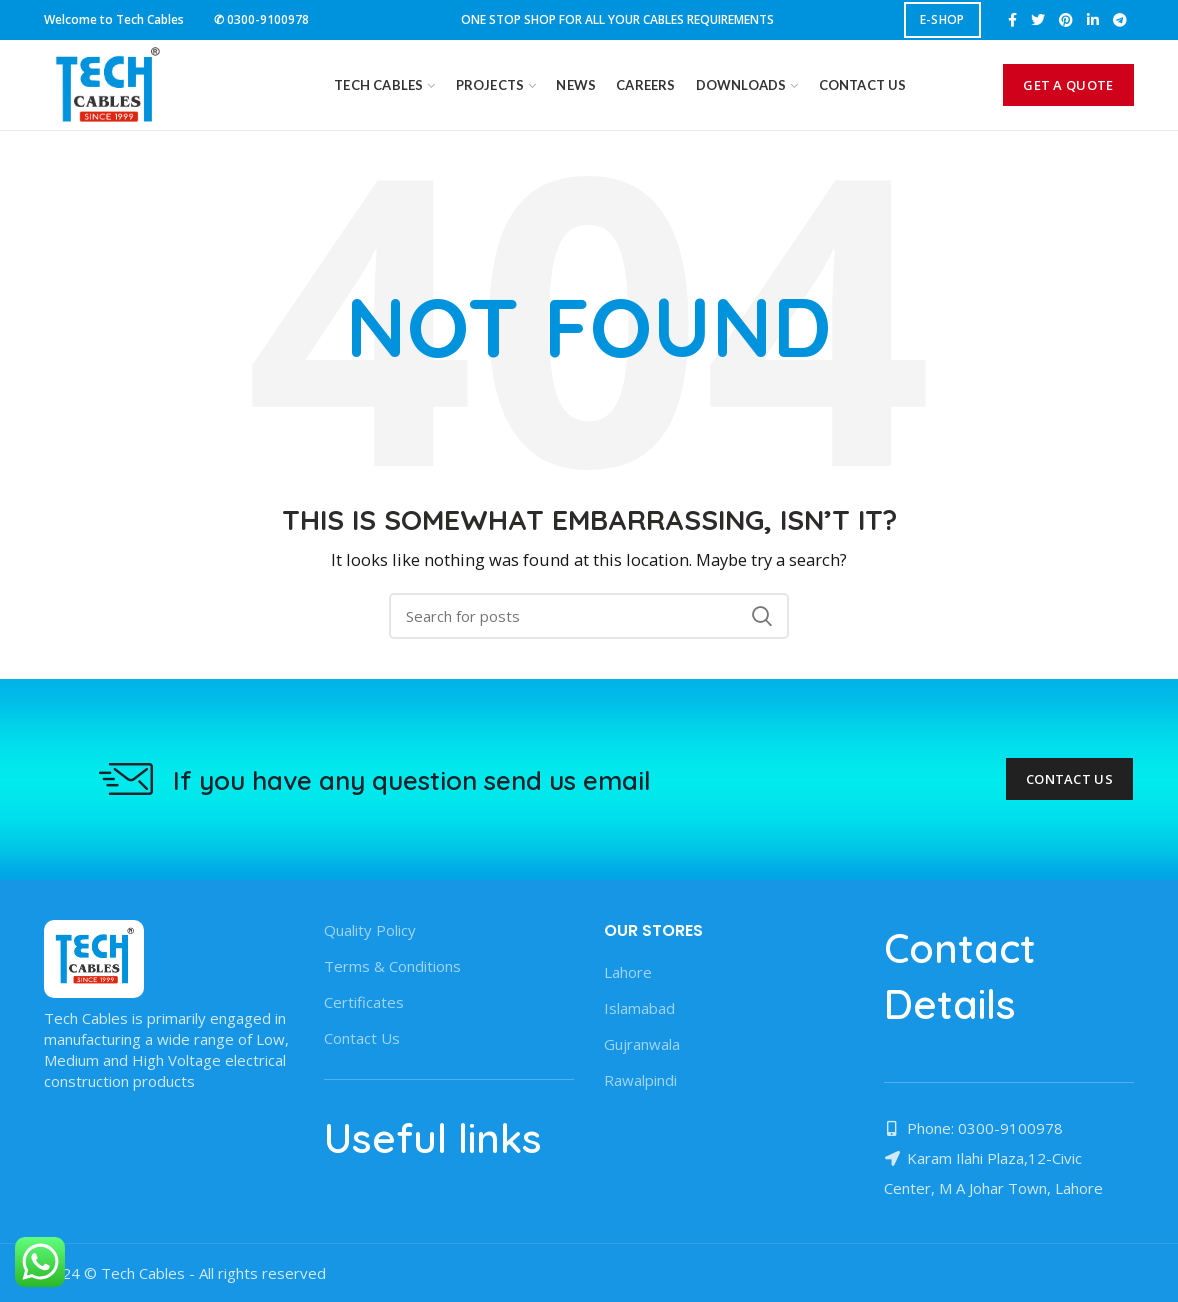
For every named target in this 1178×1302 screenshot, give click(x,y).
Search (762, 616)
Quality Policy (370, 930)
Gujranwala (642, 1044)
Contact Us (1069, 779)
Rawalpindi (640, 1080)
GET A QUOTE (1068, 85)
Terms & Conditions (392, 966)
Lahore (628, 972)
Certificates (364, 1002)
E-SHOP (942, 19)
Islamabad (639, 1008)
